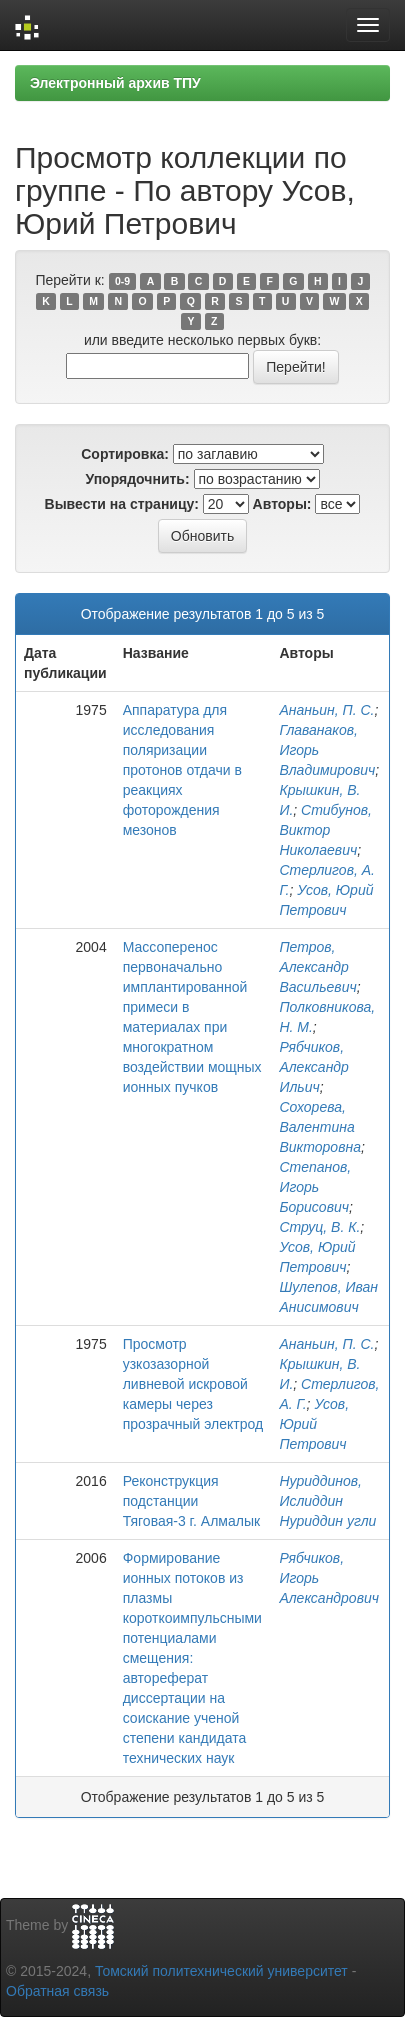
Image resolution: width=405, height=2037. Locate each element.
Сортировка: (125, 454)
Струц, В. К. (319, 1227)
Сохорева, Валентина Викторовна (320, 1127)
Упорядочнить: (137, 479)
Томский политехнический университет (221, 1971)
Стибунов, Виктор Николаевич (325, 830)
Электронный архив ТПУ (115, 83)
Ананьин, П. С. (326, 710)
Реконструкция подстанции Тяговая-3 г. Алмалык (191, 1501)
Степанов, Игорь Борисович (315, 1187)
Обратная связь (57, 1991)
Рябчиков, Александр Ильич (314, 1067)
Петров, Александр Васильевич (317, 967)
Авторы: (282, 504)
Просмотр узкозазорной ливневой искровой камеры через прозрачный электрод (193, 1384)
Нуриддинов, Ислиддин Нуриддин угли (327, 1501)
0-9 (122, 281)
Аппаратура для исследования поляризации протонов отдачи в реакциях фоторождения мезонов (182, 770)
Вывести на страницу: (122, 504)
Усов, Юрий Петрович (314, 1424)
